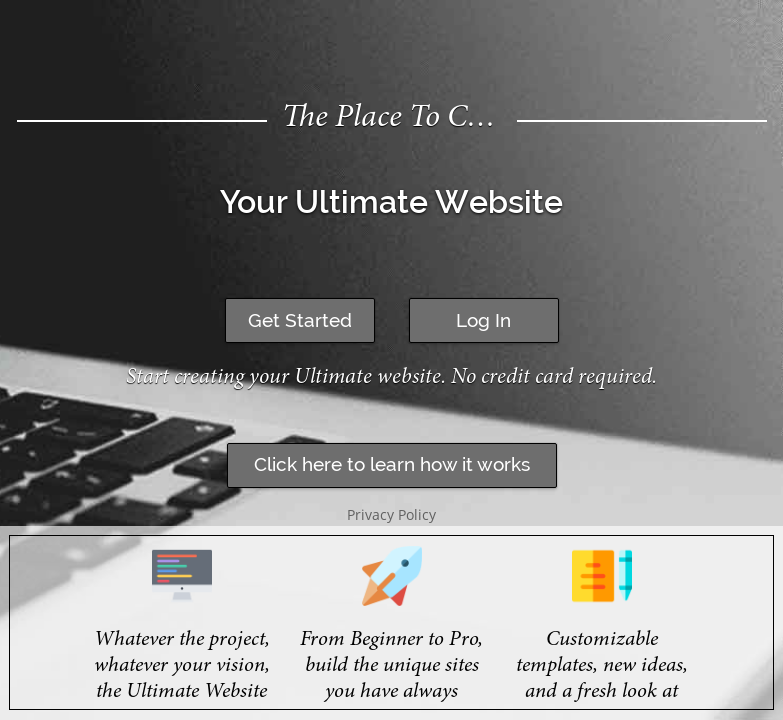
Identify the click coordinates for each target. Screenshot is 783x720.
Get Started (300, 320)
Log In (483, 320)
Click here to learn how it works (392, 464)
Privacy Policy (391, 514)
